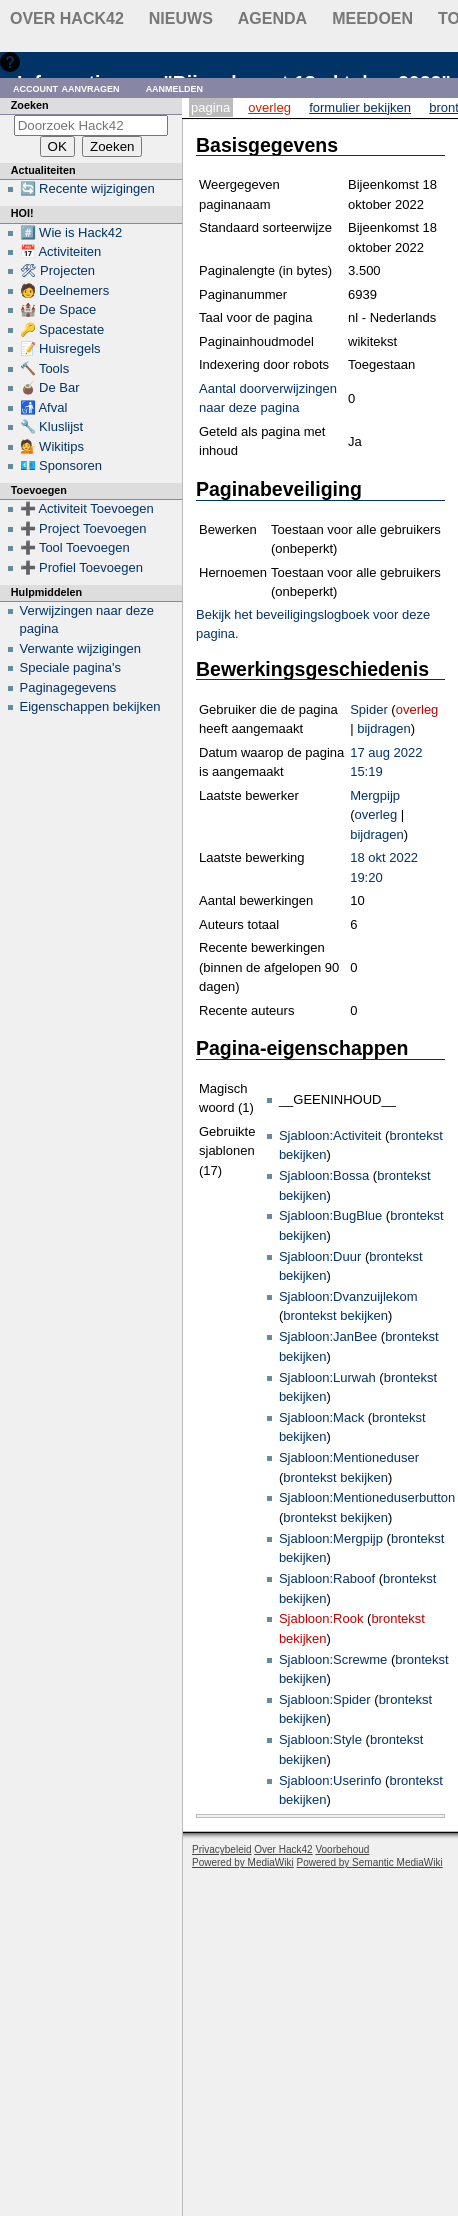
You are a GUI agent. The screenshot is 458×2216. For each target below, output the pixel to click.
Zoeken (30, 105)
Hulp (38, 61)
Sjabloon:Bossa (324, 1175)
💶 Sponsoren (61, 465)
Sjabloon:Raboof (327, 1578)
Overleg (269, 107)
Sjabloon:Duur (320, 1256)
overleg (417, 709)
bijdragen (384, 728)
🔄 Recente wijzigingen (87, 188)
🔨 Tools (45, 368)
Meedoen (372, 18)
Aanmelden (175, 87)
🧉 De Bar (50, 387)
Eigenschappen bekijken (90, 706)
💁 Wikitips (52, 446)
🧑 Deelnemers (65, 290)
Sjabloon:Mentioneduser (349, 1457)
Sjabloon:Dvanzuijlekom (348, 1296)
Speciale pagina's (71, 667)
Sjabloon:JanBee (328, 1336)
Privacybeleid (221, 1849)
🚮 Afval (44, 407)
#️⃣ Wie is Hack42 (71, 232)
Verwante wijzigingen (80, 648)
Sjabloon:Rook (321, 1618)
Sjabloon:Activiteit (330, 1135)
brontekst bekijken (335, 1315)
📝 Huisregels (60, 348)
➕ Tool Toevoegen (75, 547)
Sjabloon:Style (320, 1739)
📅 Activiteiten (61, 251)
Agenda (272, 18)
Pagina (210, 107)
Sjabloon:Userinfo (330, 1780)
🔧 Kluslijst (52, 426)
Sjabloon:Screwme (333, 1659)
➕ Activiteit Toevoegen (87, 508)
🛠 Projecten (58, 270)
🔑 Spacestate (62, 329)
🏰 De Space (58, 309)
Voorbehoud (342, 1849)
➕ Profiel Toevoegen (81, 567)
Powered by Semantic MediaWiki (370, 1862)
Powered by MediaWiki (243, 1862)
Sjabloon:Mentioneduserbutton (367, 1497)
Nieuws (181, 18)
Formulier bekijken (360, 107)
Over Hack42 (67, 18)
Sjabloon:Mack (321, 1417)
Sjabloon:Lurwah (327, 1377)
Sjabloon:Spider (325, 1699)
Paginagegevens (68, 687)
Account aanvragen (66, 87)
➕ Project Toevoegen (83, 528)
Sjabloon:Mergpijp (331, 1538)
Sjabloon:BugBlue (330, 1215)
